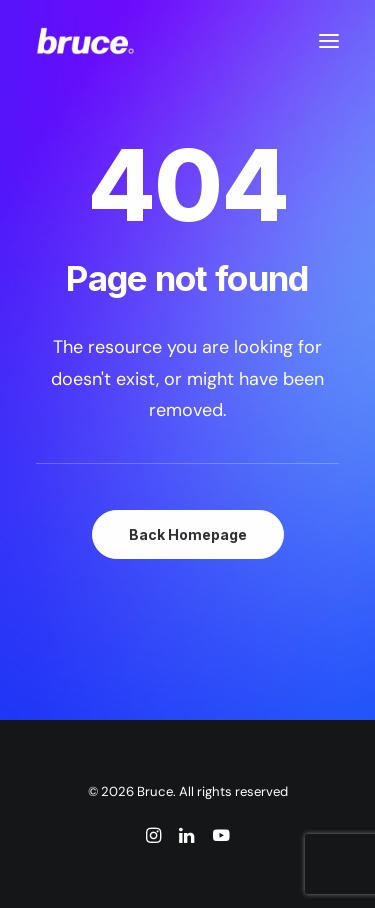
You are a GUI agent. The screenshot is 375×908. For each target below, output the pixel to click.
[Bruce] (85, 41)
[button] (329, 41)
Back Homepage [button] (188, 534)
